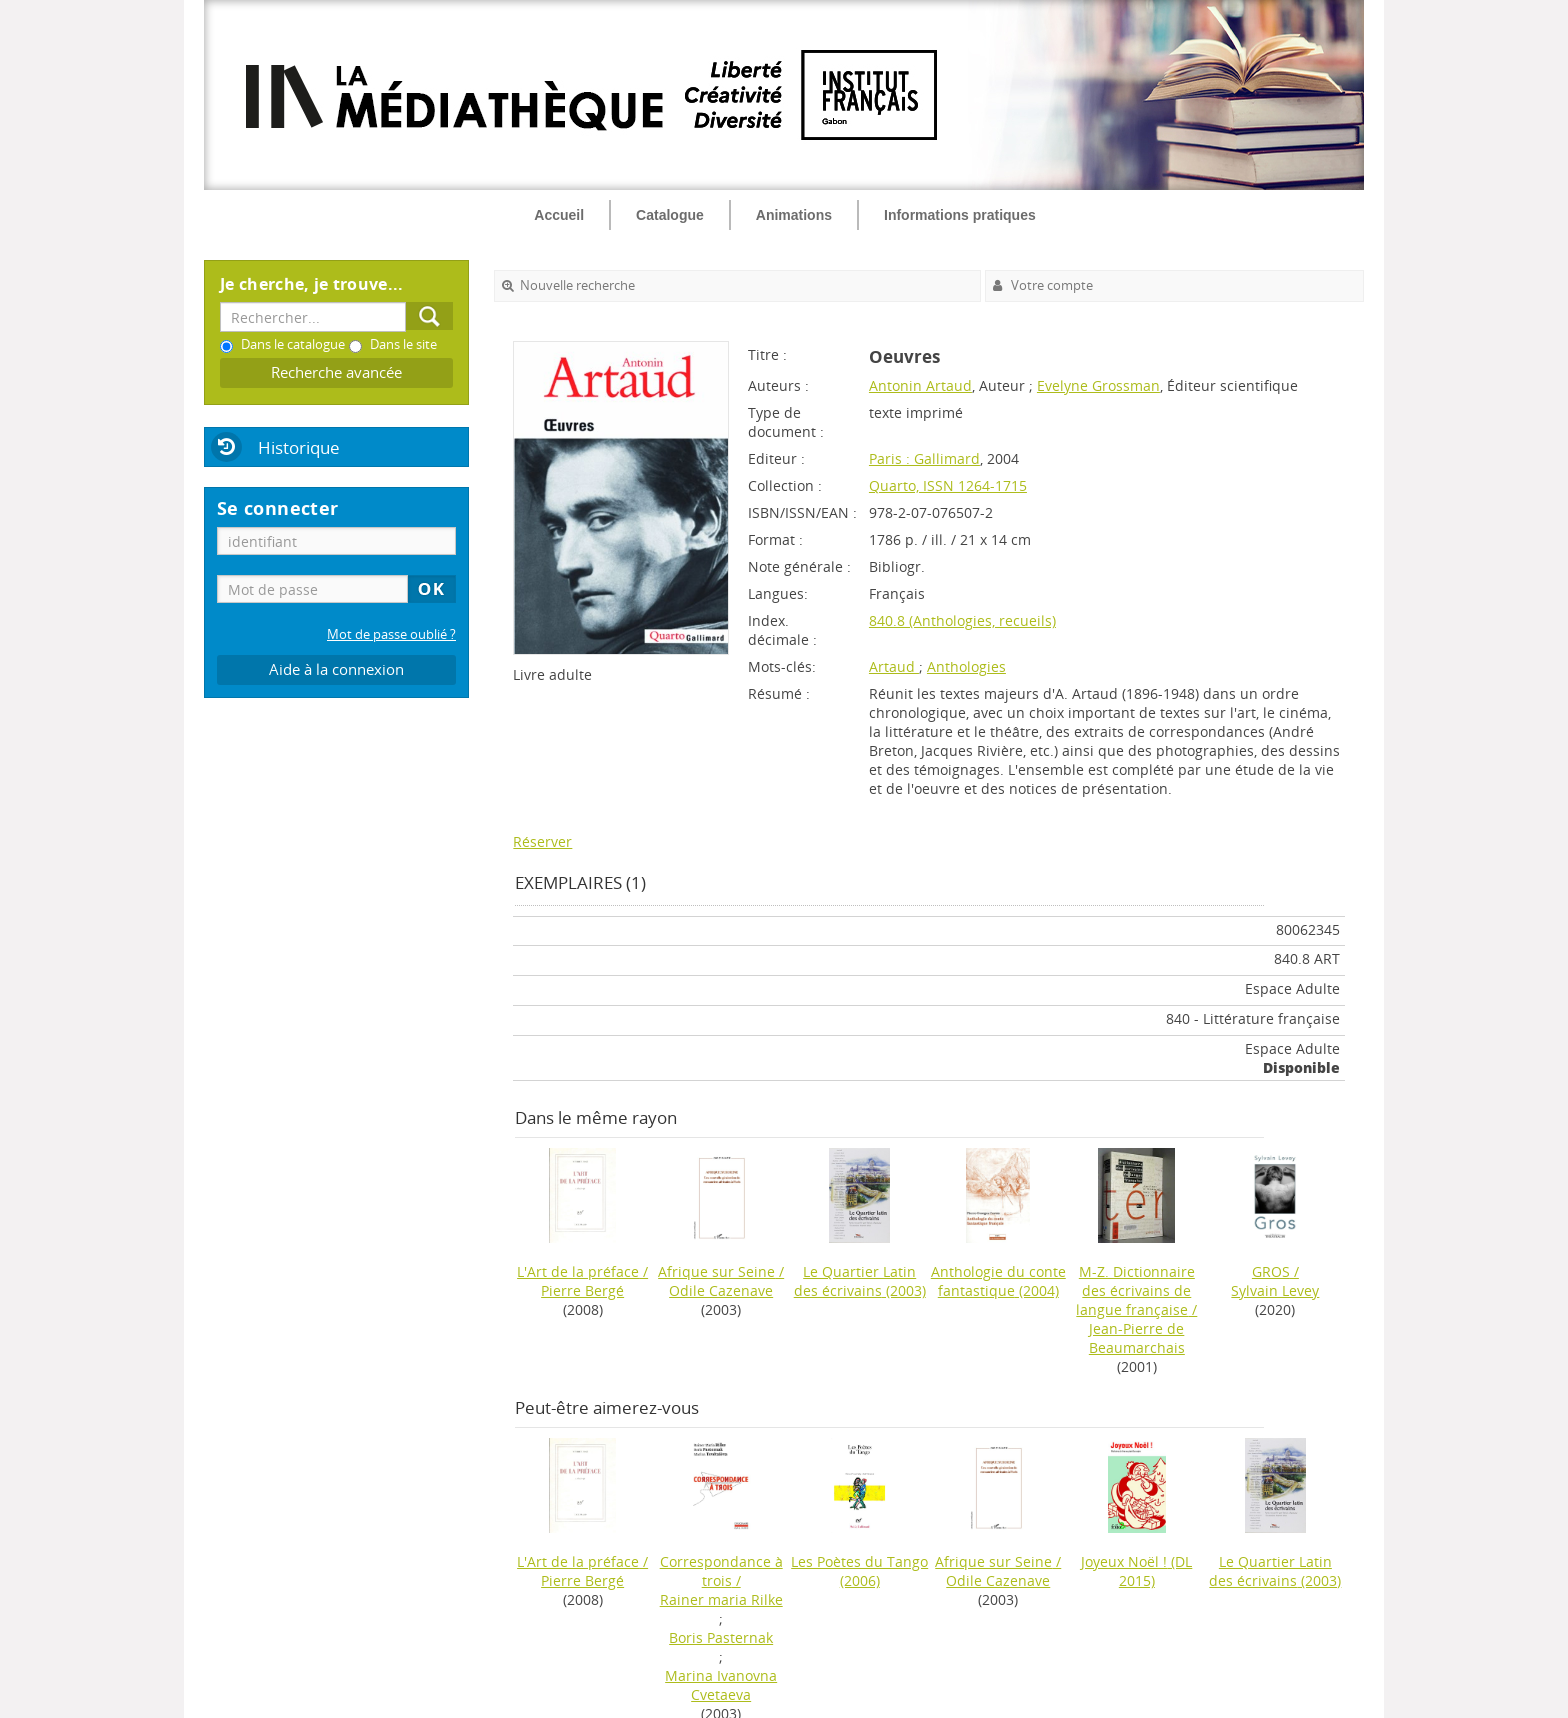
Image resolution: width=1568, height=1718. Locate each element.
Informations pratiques (960, 215)
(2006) (859, 1571)
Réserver (542, 841)
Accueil (559, 215)
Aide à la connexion (336, 669)
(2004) (998, 1281)
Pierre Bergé (582, 1290)
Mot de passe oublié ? (391, 634)
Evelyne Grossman (1098, 385)
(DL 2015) (1136, 1571)
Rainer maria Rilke (721, 1599)
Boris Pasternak (721, 1637)
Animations (794, 215)
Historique (299, 447)
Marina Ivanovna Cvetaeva (721, 1685)
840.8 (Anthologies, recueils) (962, 620)
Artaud (894, 666)
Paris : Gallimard (924, 458)
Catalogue (670, 215)
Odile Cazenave (721, 1290)
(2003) (860, 1281)
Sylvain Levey (1275, 1290)
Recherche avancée (336, 372)
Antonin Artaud (920, 385)
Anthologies (966, 666)
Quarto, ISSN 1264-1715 (948, 485)
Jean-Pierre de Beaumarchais (1137, 1338)
